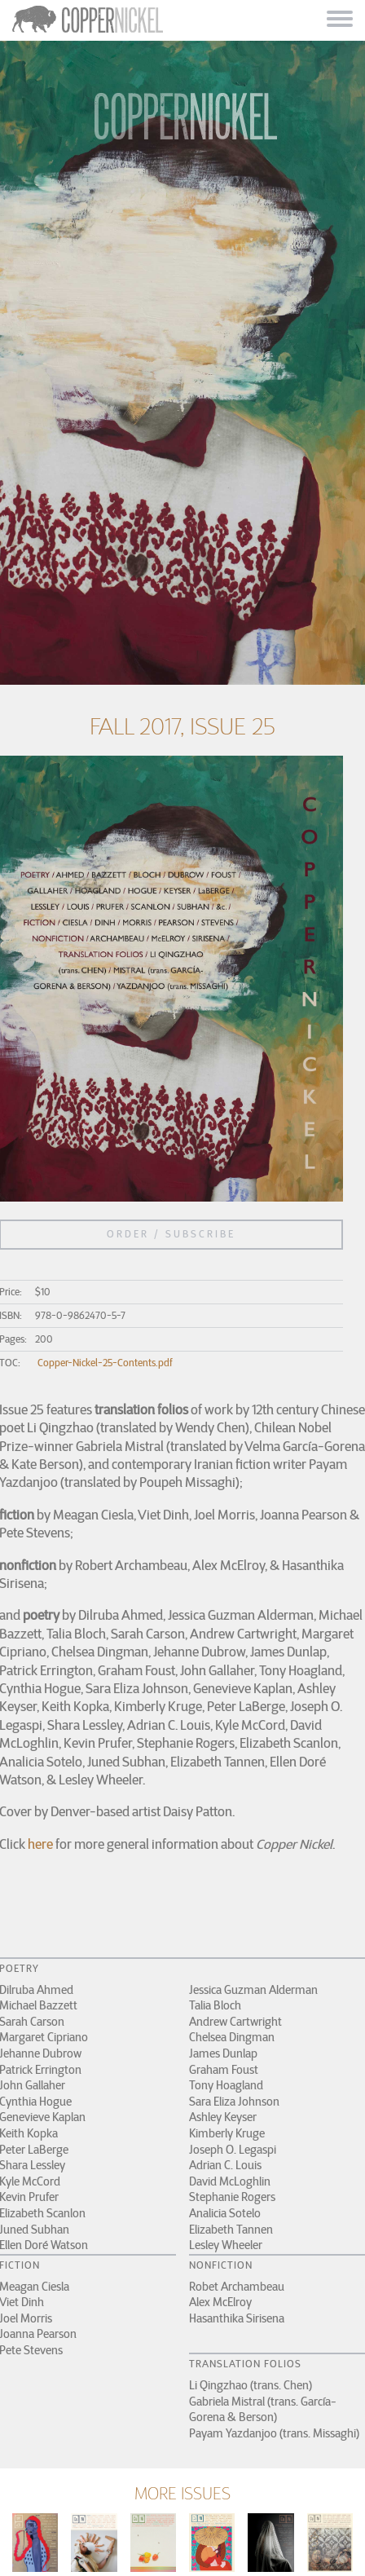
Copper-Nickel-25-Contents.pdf (105, 1362)
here (40, 1844)
